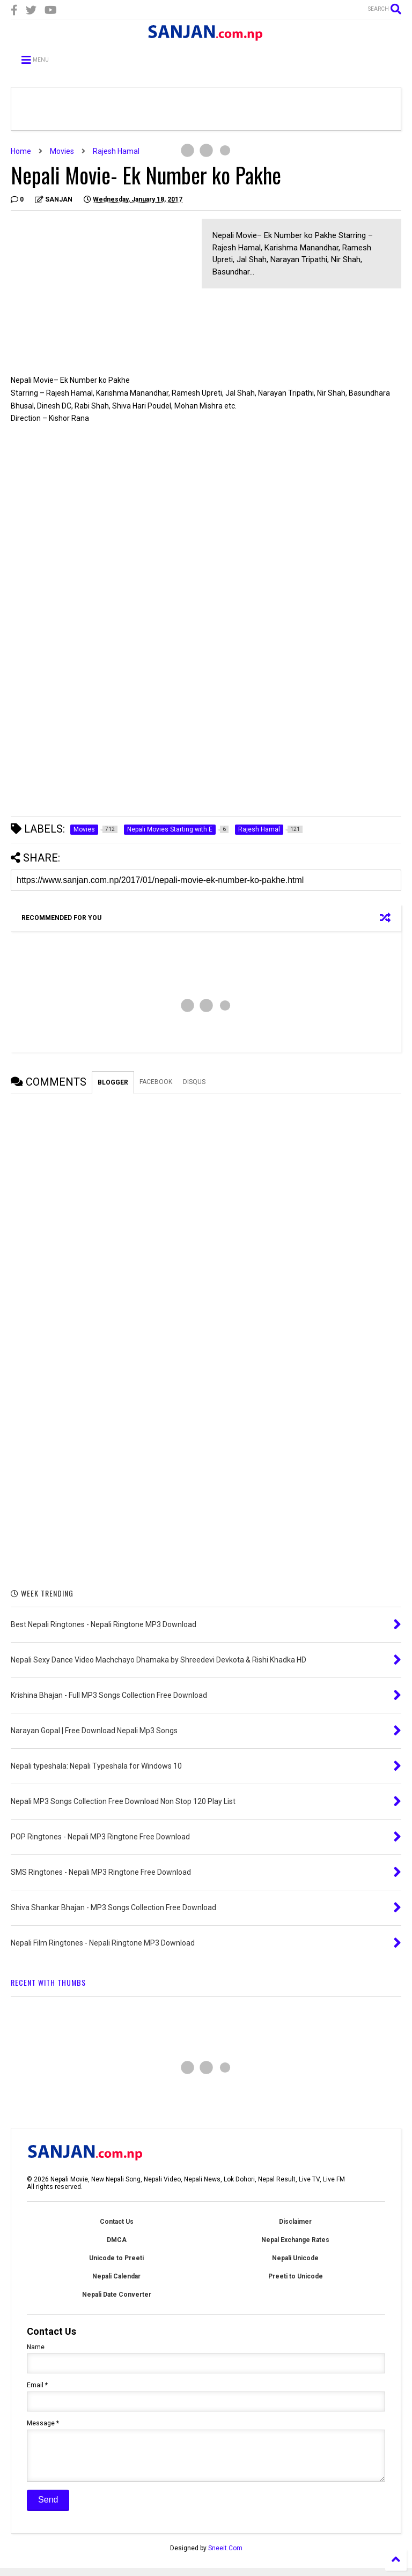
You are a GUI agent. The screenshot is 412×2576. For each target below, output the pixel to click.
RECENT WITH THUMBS (48, 1982)
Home (21, 151)
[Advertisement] (101, 294)
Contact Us (117, 2221)
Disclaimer (295, 2221)
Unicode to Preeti (116, 2258)
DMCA (117, 2240)
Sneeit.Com (225, 2556)
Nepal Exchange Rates (295, 2240)
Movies (62, 151)
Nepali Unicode (295, 2258)
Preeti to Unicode (295, 2276)
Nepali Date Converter (116, 2294)
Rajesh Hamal (116, 151)
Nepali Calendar (116, 2276)
